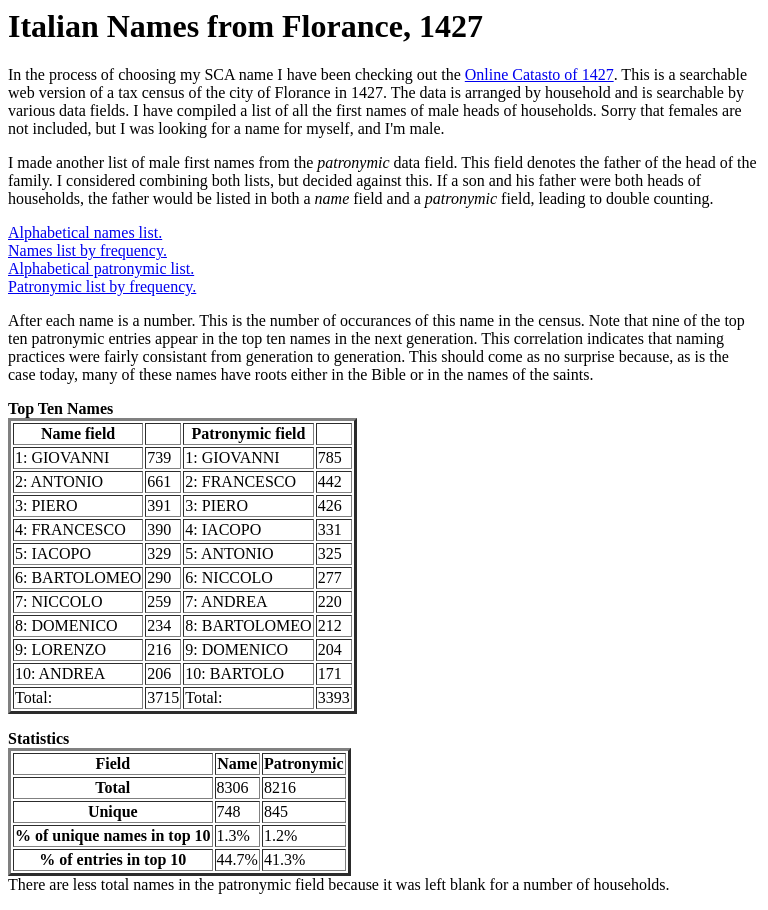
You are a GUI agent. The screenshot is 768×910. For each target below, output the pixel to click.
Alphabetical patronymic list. (101, 268)
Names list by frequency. (87, 250)
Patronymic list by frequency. (102, 286)
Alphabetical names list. (85, 232)
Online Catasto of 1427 (539, 74)
